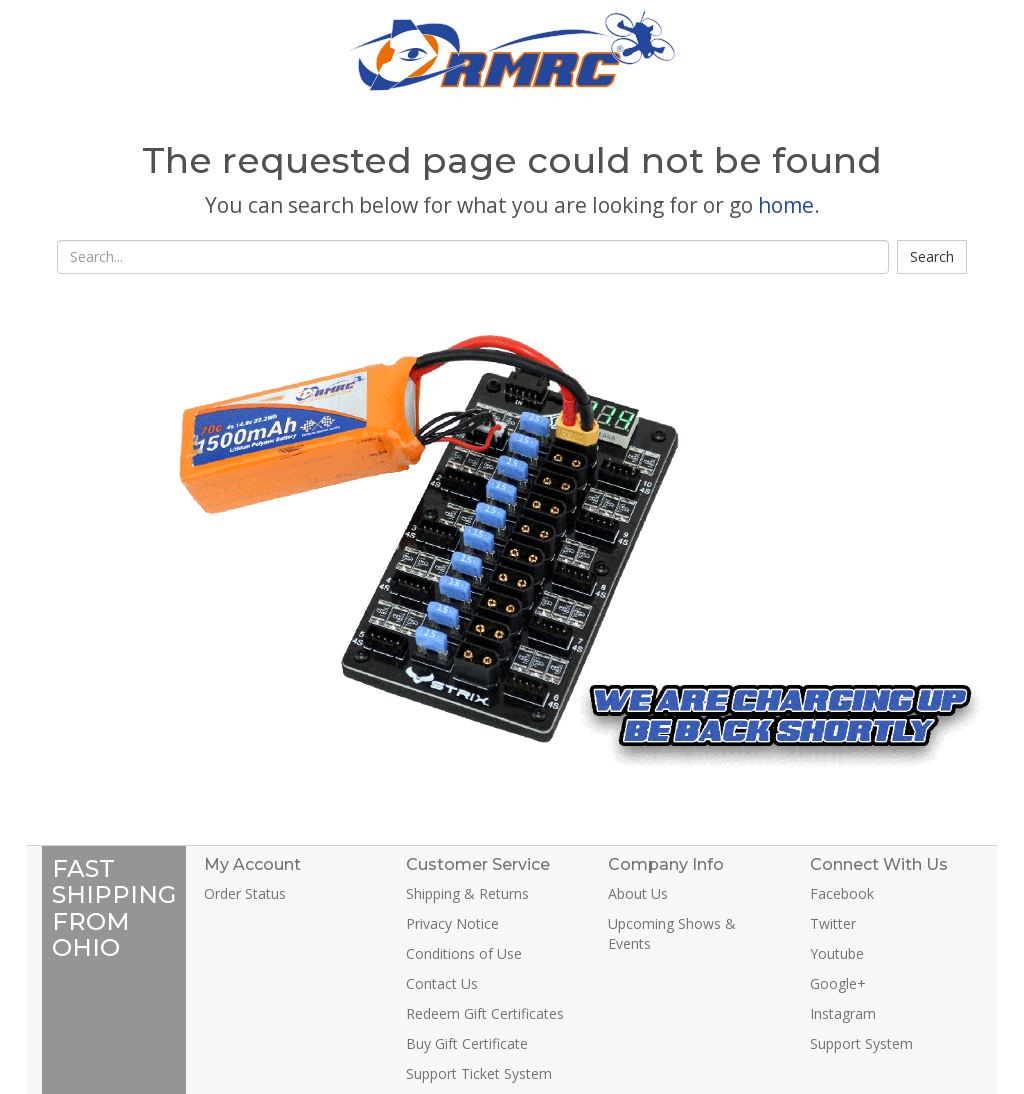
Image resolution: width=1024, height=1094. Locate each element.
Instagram (843, 1013)
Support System (861, 1043)
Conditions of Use (464, 953)
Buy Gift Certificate (467, 1043)
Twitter (833, 923)
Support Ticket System (479, 1073)
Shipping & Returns (467, 893)
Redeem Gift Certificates (485, 1013)
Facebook (842, 893)
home (786, 205)
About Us (638, 893)
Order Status (245, 893)
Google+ (838, 983)
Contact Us (442, 983)
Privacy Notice (452, 923)
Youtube (837, 953)
